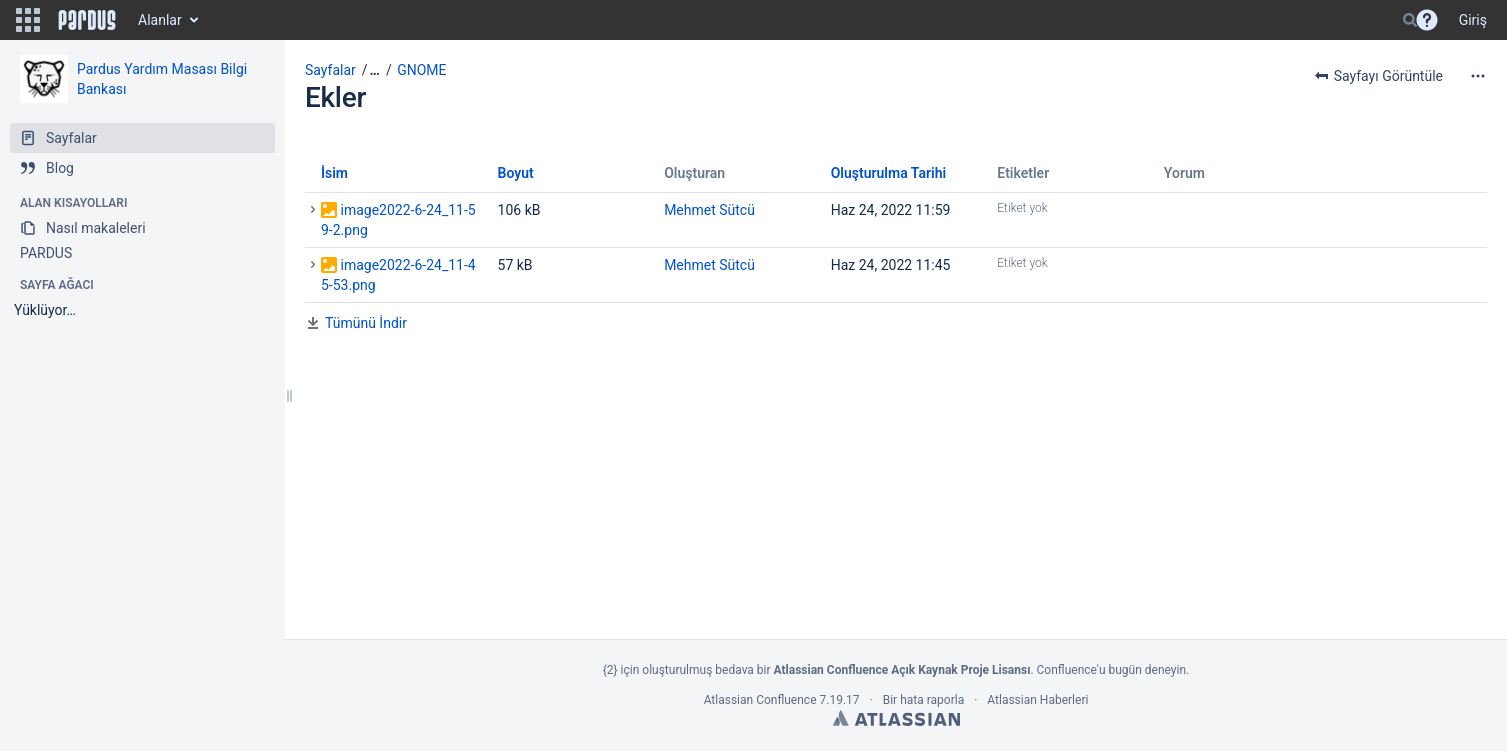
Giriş (1473, 20)
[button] (28, 20)
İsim (334, 173)
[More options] (1478, 76)
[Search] (1410, 20)
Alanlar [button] (160, 20)
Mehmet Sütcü (709, 210)
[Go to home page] (87, 20)
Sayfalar (330, 70)
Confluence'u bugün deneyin (1112, 670)
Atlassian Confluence (760, 700)
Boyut (516, 173)
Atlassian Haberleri (1037, 700)
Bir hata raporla (923, 700)
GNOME (421, 70)
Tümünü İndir (366, 323)
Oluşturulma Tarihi (888, 173)
